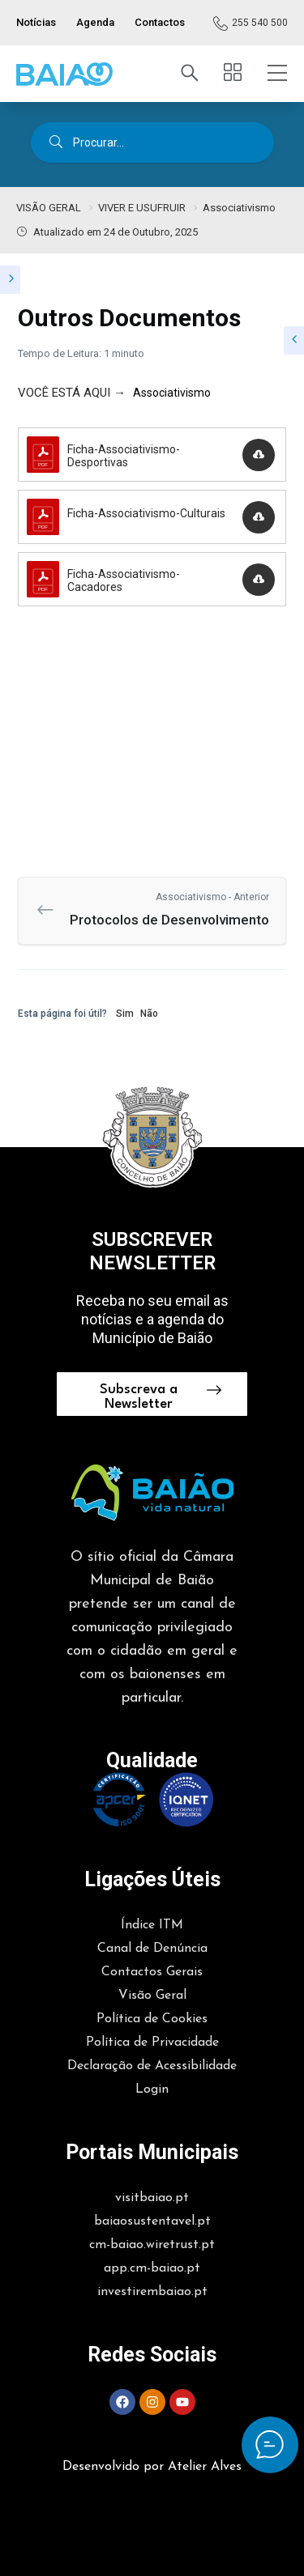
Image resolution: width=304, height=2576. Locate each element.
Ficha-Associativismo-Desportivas (123, 456)
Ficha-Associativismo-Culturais (146, 513)
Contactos (160, 22)
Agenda (95, 22)
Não (149, 1013)
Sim (125, 1013)
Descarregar (258, 459)
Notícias (36, 22)
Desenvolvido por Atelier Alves (152, 2466)
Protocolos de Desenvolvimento (164, 909)
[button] (64, 74)
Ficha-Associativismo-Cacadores (123, 580)
